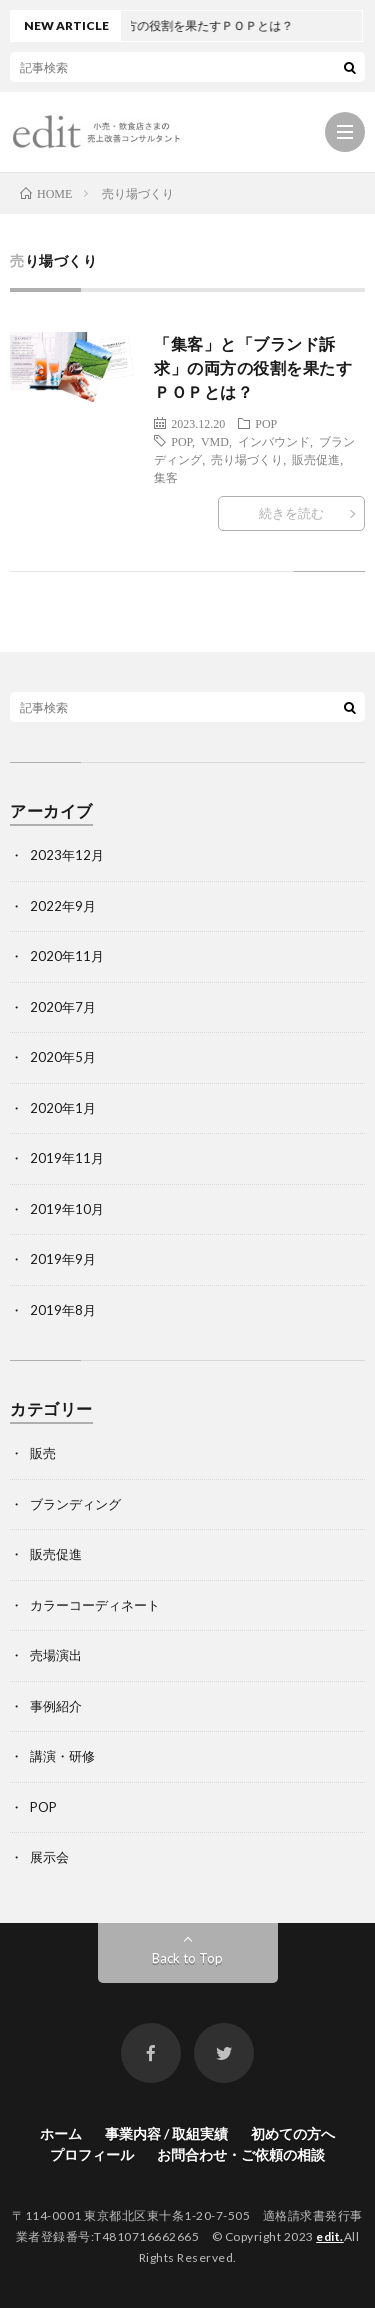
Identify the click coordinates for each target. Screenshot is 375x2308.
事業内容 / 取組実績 (166, 2133)
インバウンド (274, 441)
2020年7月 (63, 1007)
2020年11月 (67, 956)
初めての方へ (293, 2133)
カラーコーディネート (95, 1605)
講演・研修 (62, 1756)
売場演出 (56, 1655)
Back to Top (187, 1958)
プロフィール (92, 2154)
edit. (330, 2236)
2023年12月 (67, 855)
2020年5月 (63, 1057)
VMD (215, 441)
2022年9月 (63, 906)
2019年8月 (63, 1310)
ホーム (61, 2133)
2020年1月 (63, 1108)
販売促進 (316, 459)
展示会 (49, 1857)
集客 (166, 477)
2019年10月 (67, 1209)
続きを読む (291, 513)
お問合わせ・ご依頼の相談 (241, 2154)
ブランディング (75, 1504)
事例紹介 (56, 1706)
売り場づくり (247, 459)
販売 (43, 1453)
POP (266, 423)
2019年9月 (63, 1259)
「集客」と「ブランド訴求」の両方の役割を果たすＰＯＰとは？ (253, 367)
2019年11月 (67, 1158)
